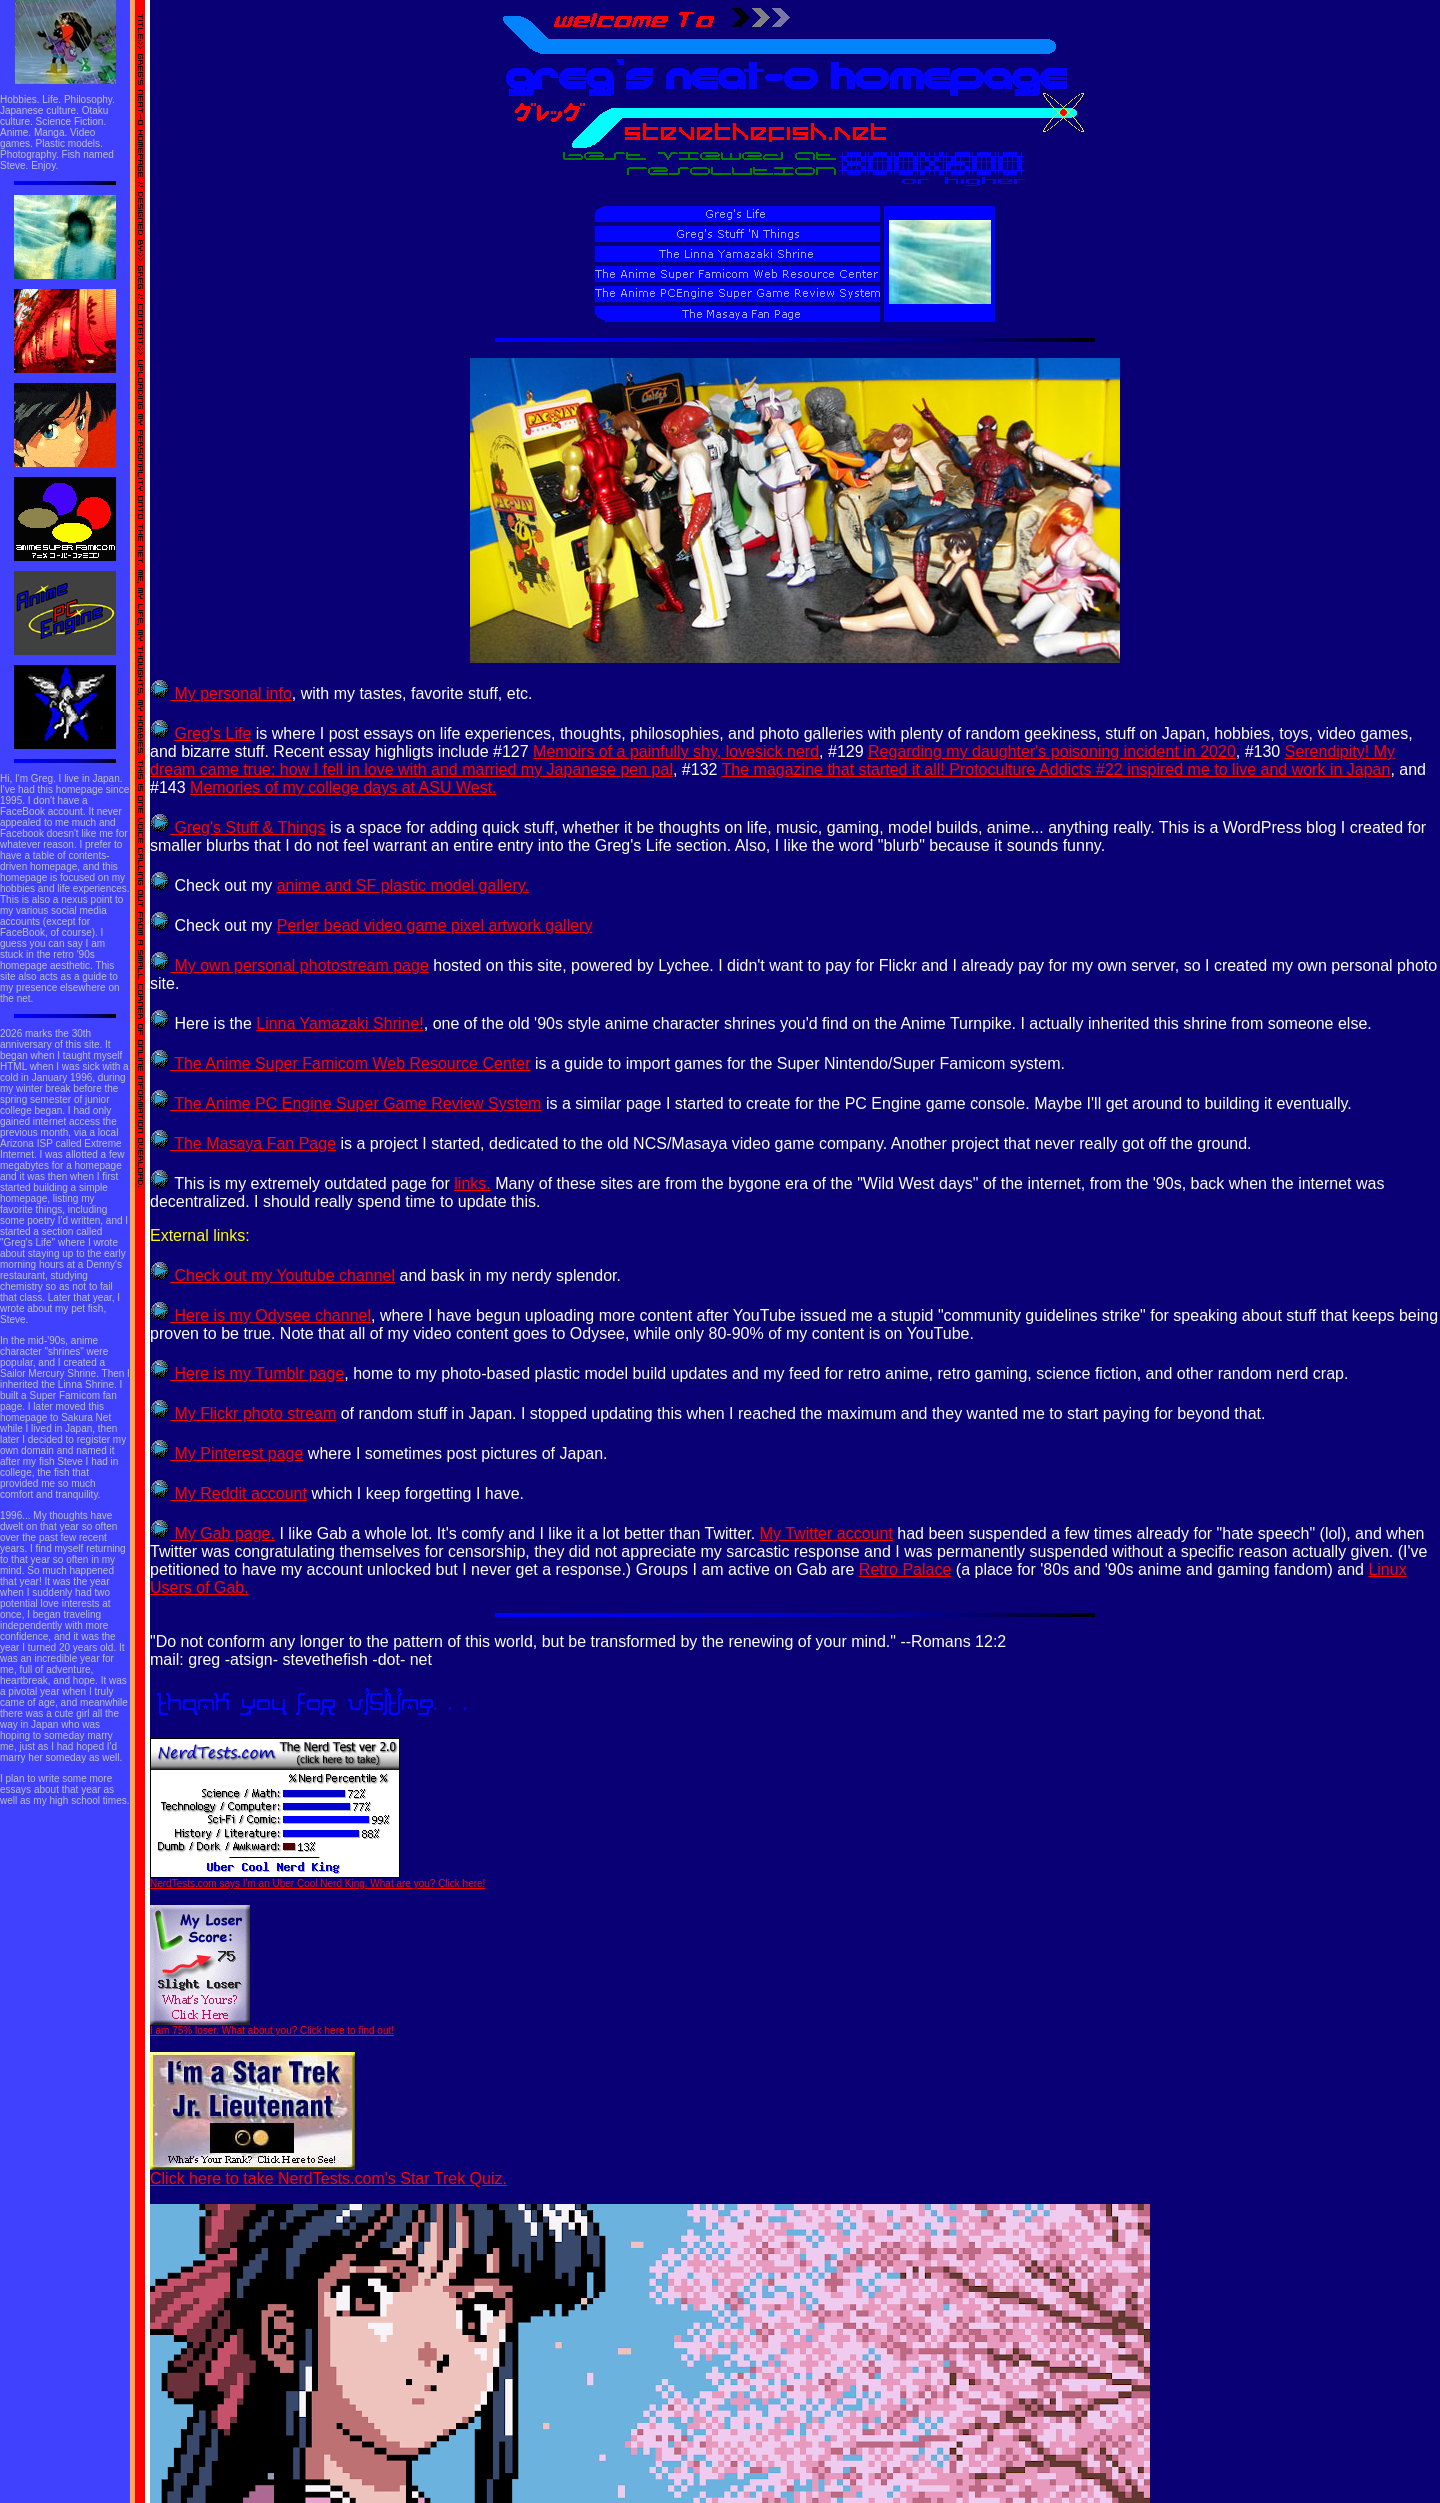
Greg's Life (212, 733)
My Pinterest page (226, 1453)
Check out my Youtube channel (272, 1275)
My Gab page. (212, 1533)
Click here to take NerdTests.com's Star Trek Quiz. (328, 2171)
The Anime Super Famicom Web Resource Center (340, 1063)
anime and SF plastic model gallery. (403, 885)
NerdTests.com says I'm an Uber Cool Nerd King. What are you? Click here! (317, 1879)
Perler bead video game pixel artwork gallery (435, 925)
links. (472, 1183)
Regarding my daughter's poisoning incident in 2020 (1052, 751)
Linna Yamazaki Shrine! (340, 1023)
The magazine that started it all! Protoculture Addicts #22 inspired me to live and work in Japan (1056, 769)
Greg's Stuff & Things (237, 827)
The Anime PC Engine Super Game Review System (345, 1103)
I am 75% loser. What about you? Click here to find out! (272, 2026)
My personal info (221, 693)
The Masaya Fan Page (243, 1143)
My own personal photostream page (289, 965)
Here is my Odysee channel (260, 1315)
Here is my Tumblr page (247, 1373)
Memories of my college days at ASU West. (343, 787)
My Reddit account (228, 1493)
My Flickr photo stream (243, 1413)
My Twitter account (826, 1533)
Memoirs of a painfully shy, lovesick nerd (676, 751)
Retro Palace (905, 1569)
